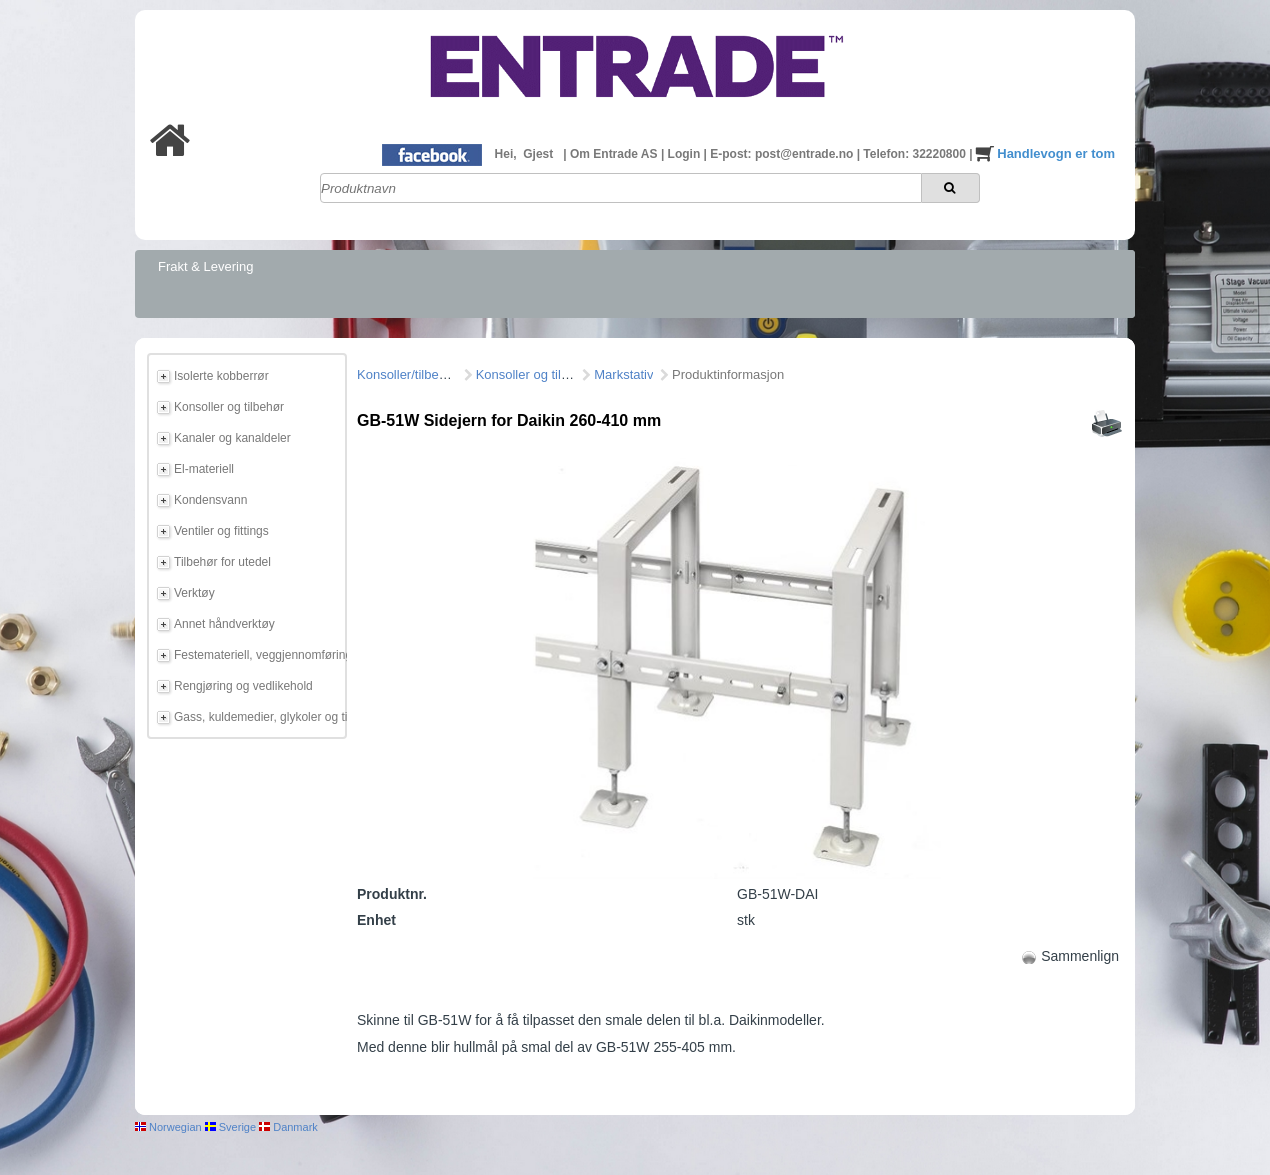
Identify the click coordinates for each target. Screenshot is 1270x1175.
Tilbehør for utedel (222, 562)
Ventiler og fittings (221, 531)
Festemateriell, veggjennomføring (257, 655)
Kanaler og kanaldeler (232, 438)
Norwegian (168, 1127)
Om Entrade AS (615, 154)
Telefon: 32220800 (916, 154)
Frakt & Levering (205, 266)
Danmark (288, 1127)
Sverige (230, 1127)
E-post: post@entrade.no (783, 154)
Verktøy (194, 593)
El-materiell (204, 469)
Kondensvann (210, 500)
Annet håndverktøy (224, 624)
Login (686, 154)
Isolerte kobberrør (221, 376)
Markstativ (623, 374)
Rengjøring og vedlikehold (243, 686)
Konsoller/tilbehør (407, 374)
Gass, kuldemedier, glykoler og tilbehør (257, 717)
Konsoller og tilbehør (229, 407)
